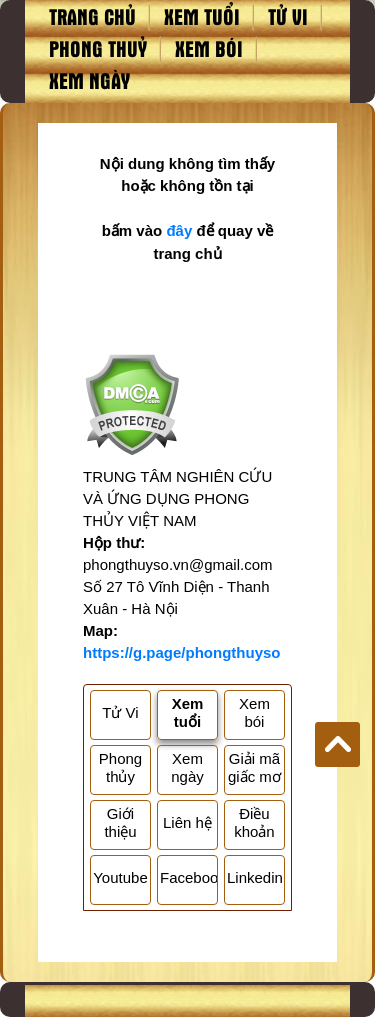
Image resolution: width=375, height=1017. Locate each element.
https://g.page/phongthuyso (181, 652)
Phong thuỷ (98, 48)
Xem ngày (89, 80)
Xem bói (209, 48)
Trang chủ (92, 16)
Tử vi (288, 16)
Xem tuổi (202, 16)
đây (179, 230)
